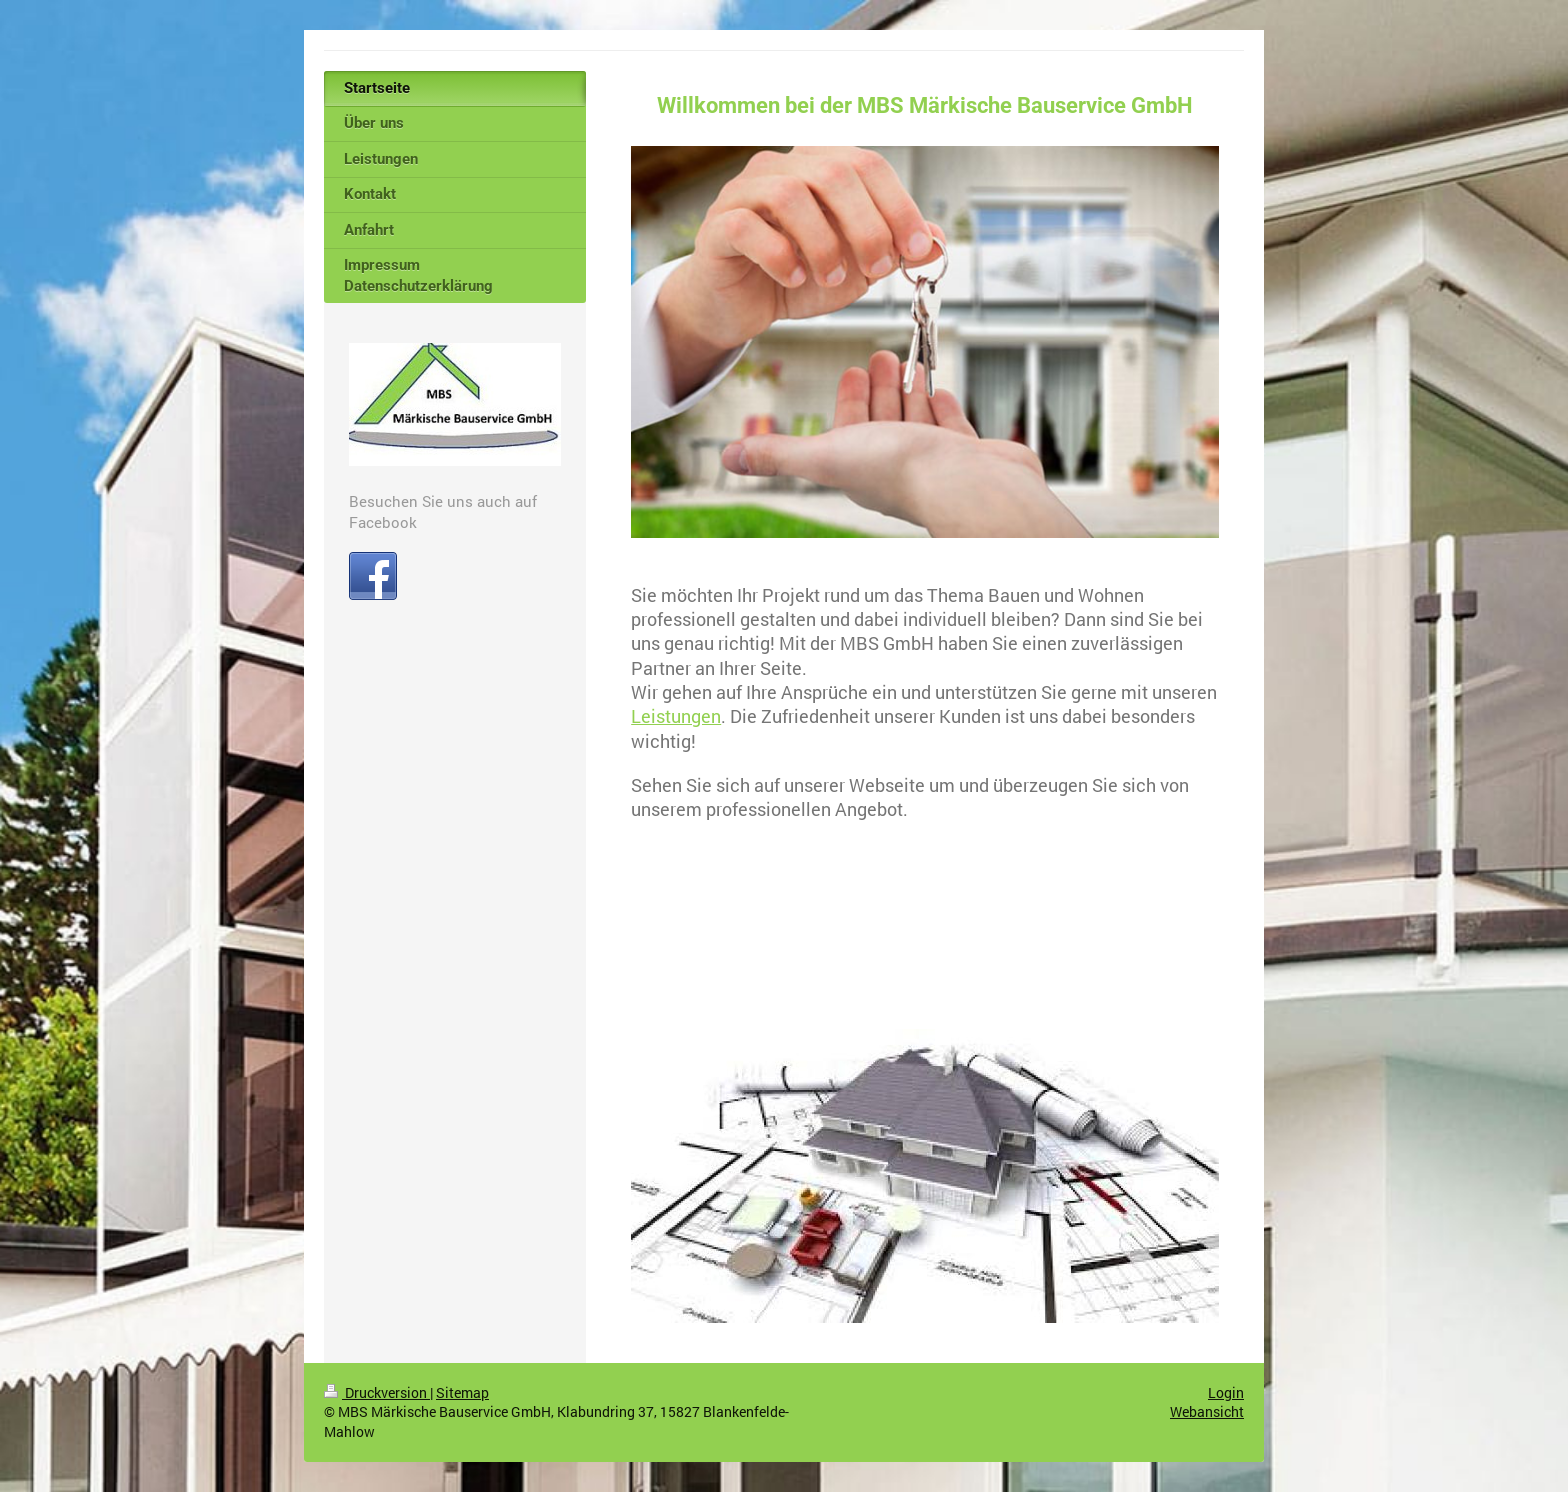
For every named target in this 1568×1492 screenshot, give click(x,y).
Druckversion (377, 1392)
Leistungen (676, 716)
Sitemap (462, 1392)
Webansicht (1207, 1411)
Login (1226, 1392)
